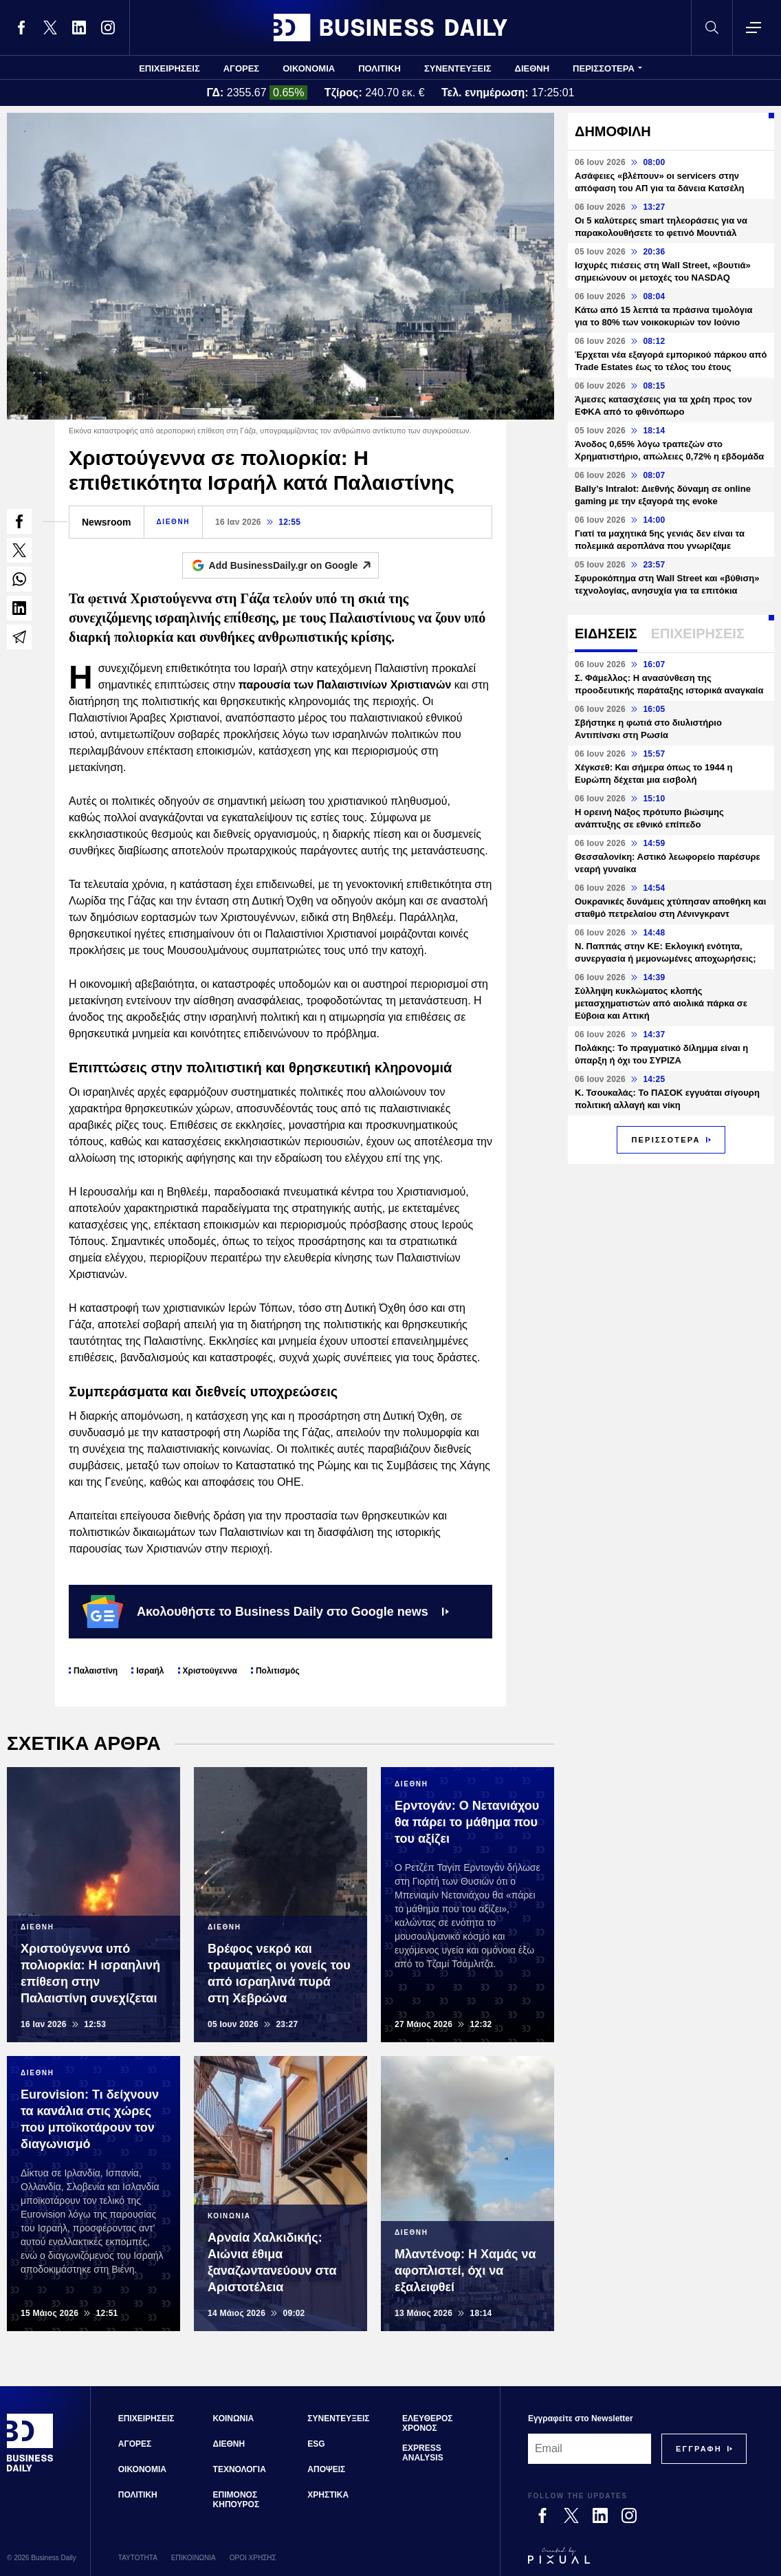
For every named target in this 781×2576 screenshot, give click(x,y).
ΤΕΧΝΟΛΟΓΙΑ (239, 2469)
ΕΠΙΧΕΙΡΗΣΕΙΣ (169, 68)
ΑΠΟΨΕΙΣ (326, 2469)
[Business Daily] (30, 2470)
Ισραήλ (150, 1671)
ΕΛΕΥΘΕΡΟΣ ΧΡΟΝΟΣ (427, 2423)
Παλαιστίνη (96, 1671)
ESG (315, 2444)
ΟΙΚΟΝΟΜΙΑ (309, 68)
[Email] (589, 2449)
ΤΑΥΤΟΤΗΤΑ (137, 2558)
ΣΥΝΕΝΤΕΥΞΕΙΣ (458, 68)
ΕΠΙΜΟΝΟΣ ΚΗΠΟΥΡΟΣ (236, 2499)
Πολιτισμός (278, 1671)
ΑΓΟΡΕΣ (241, 68)
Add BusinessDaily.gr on (294, 565)
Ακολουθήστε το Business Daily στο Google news (265, 1611)
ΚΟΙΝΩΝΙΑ (233, 2418)
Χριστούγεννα (210, 1671)
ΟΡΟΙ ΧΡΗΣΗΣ (253, 2558)
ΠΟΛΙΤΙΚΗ (379, 68)
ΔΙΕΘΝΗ (532, 68)
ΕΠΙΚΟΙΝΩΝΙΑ (193, 2558)
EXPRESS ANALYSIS (422, 2453)
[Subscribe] (699, 2449)
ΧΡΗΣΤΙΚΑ (328, 2495)
